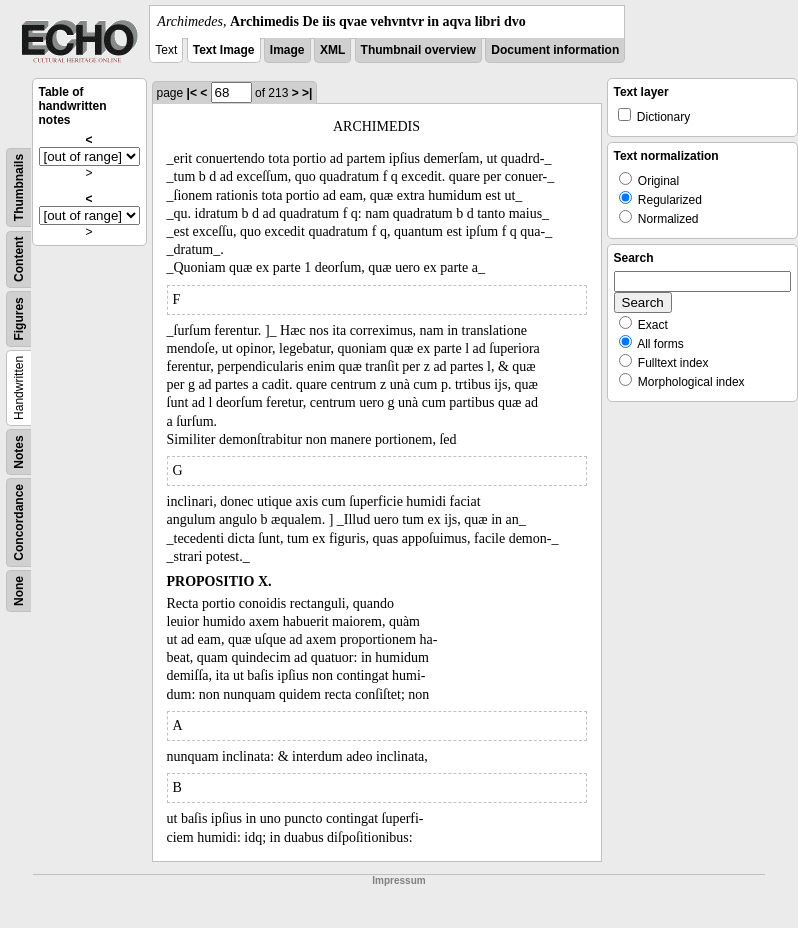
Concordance (19, 522)
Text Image (224, 50)
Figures (19, 318)
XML (332, 50)
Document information (555, 50)
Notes (19, 451)
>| (307, 93)
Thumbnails (19, 187)
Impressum (398, 880)
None (19, 591)
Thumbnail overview (418, 50)
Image (287, 50)
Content (19, 259)
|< (192, 93)
